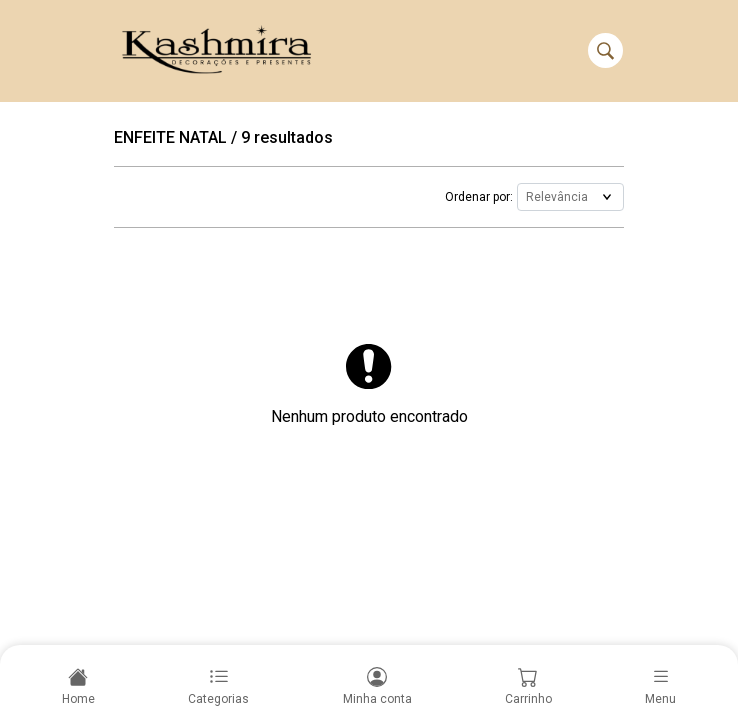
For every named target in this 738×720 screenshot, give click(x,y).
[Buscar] (605, 50)
